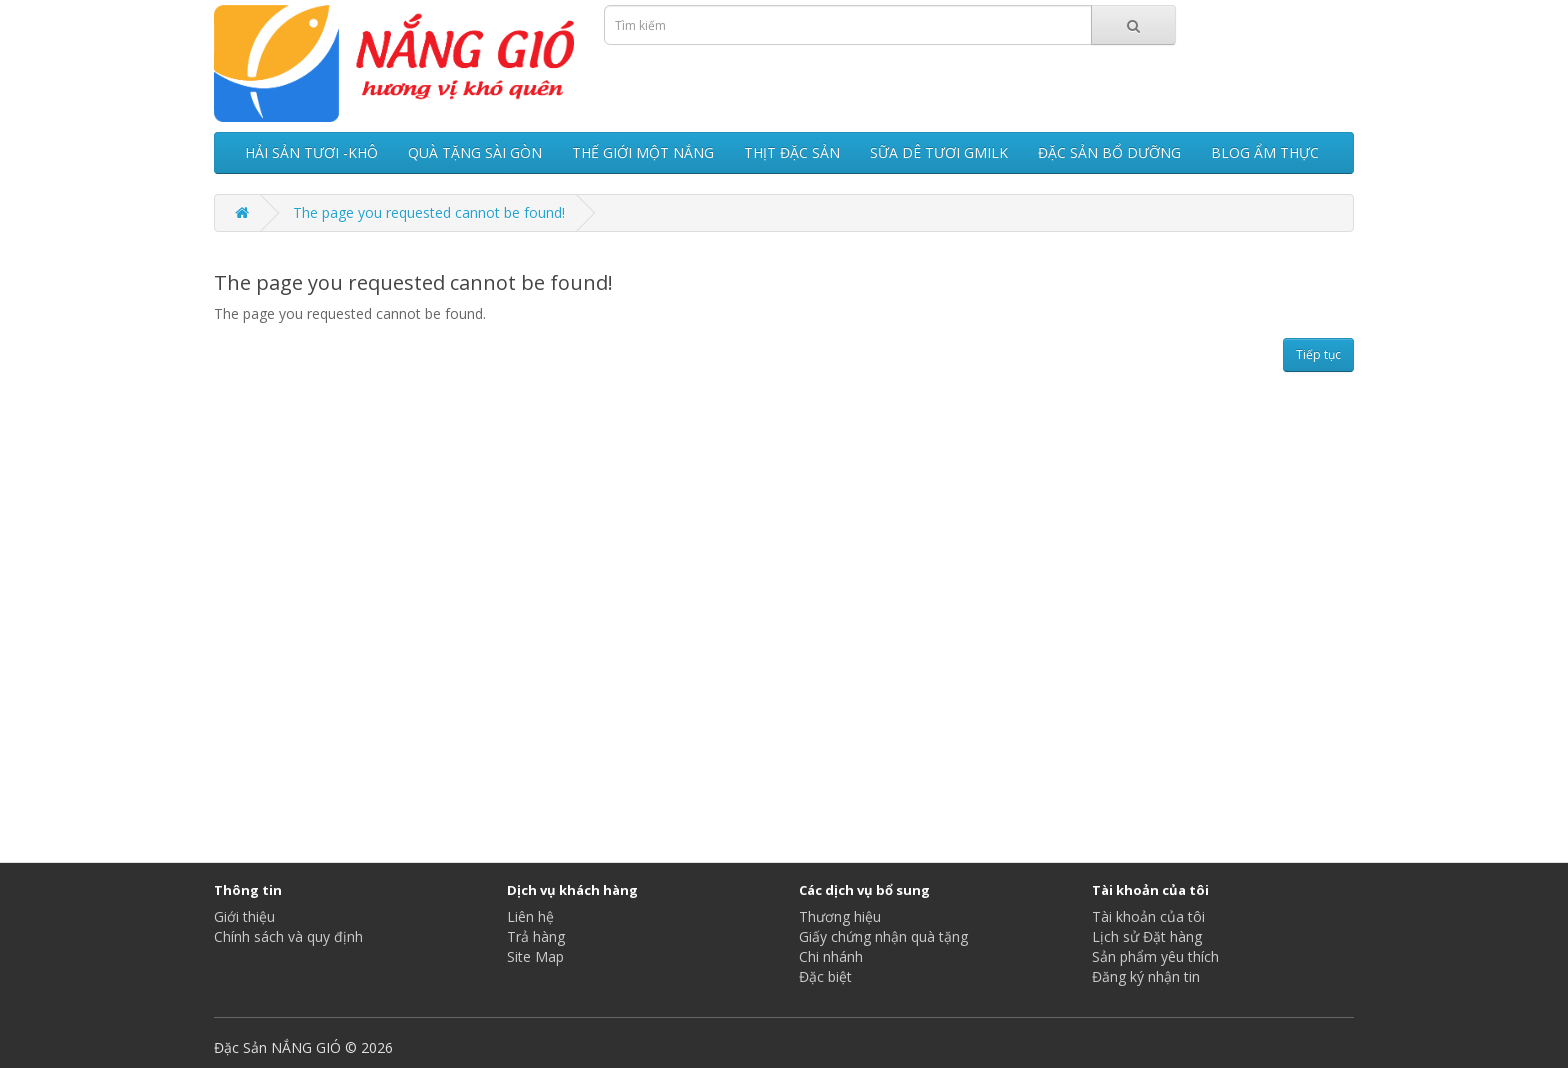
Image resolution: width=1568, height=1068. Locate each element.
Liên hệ (530, 916)
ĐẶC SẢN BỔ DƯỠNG (1109, 152)
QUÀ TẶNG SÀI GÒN (475, 152)
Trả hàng (536, 936)
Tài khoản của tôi (1148, 916)
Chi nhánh (831, 956)
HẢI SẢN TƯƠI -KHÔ (311, 152)
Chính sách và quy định (288, 936)
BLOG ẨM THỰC (1265, 152)
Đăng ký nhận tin (1146, 976)
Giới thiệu (244, 916)
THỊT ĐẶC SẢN (792, 152)
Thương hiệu (840, 916)
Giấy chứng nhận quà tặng (883, 936)
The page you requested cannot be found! (429, 212)
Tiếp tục (1318, 354)
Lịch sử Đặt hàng (1147, 936)
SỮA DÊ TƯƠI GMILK (939, 152)
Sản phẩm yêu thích (1155, 956)
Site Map (535, 956)
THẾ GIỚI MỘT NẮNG (643, 152)
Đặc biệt (825, 976)
